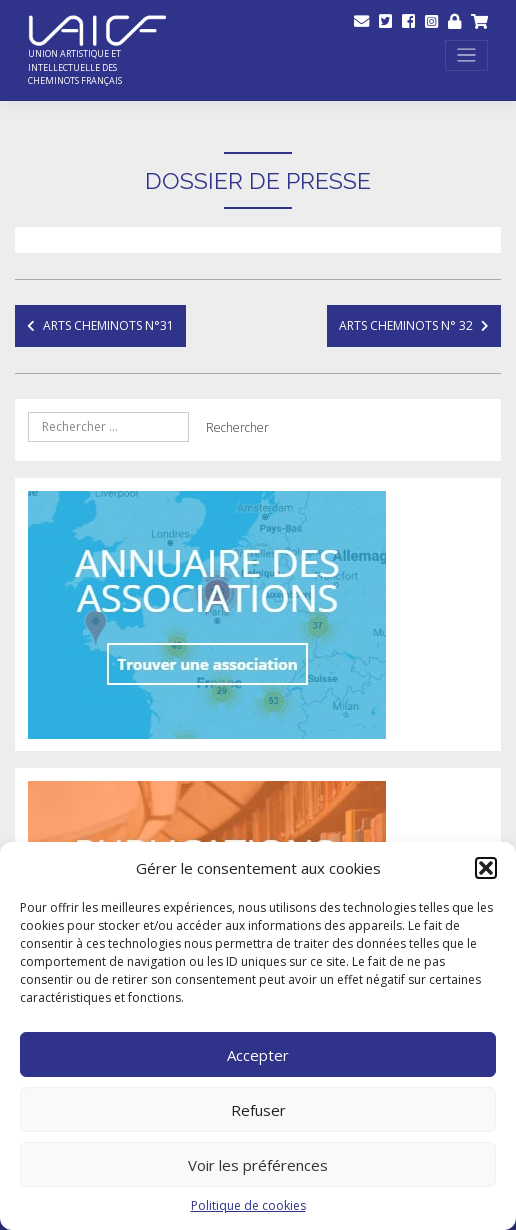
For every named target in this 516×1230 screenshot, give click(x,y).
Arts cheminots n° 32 (406, 325)
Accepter (258, 1055)
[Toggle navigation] (467, 55)
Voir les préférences (258, 1165)
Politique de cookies (248, 1205)
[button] (486, 868)
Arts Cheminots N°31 (108, 325)
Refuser (258, 1110)
